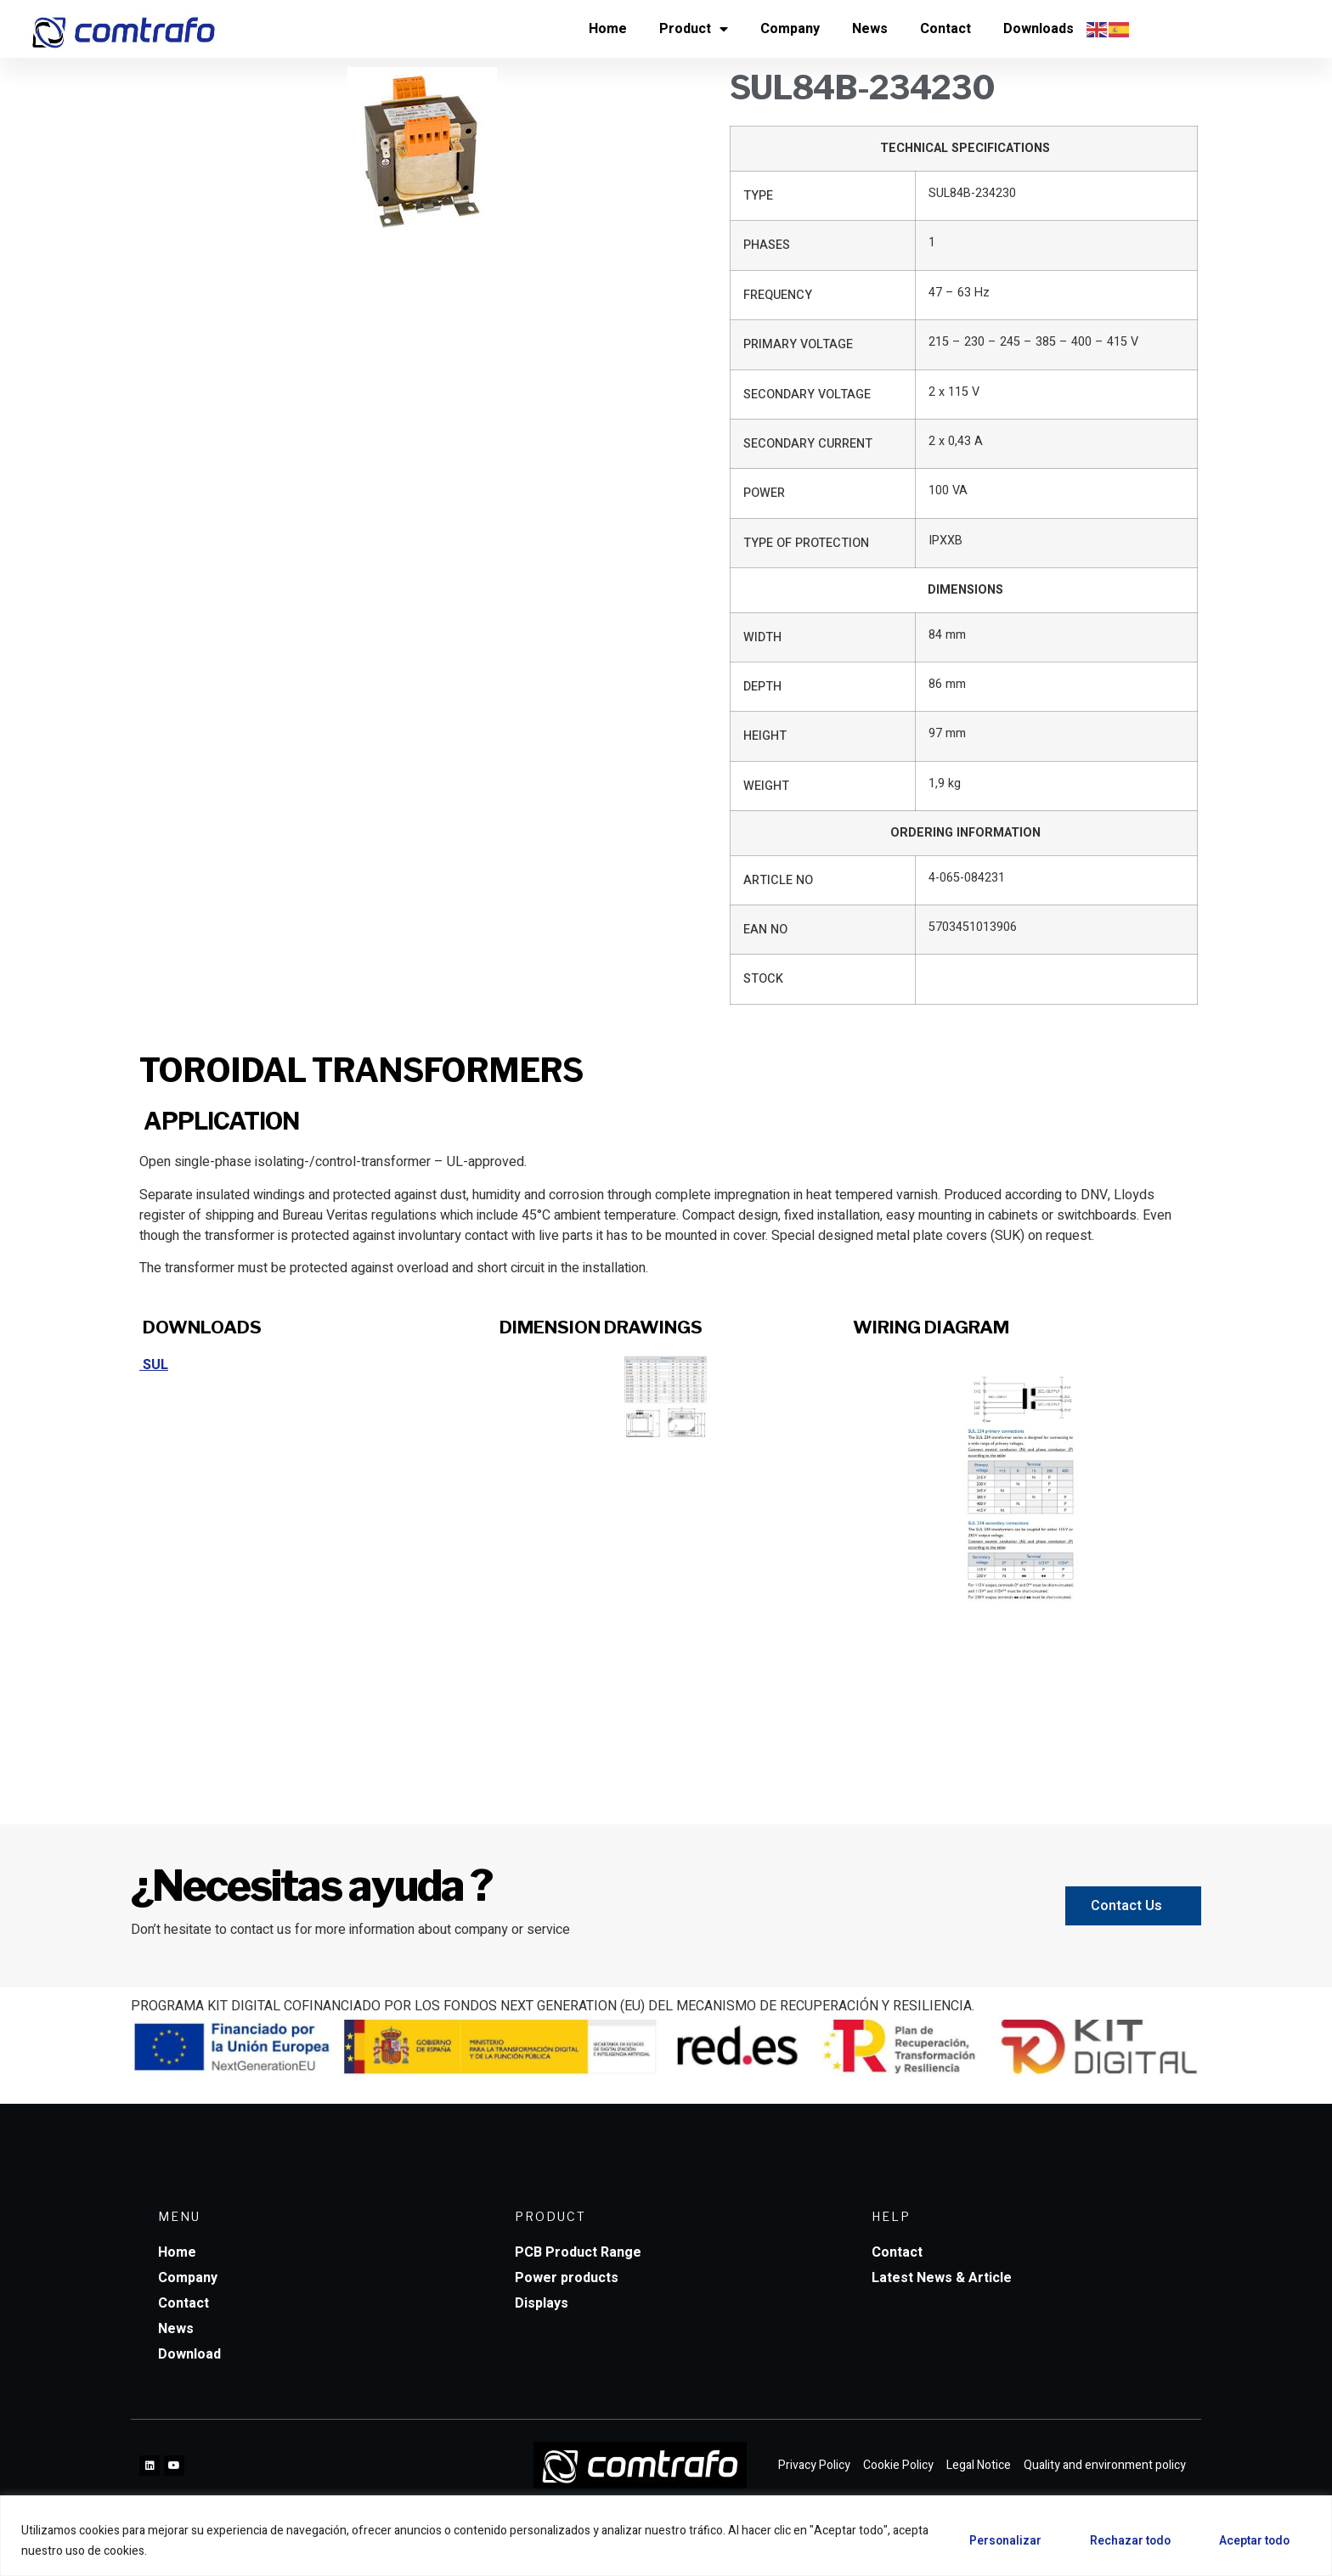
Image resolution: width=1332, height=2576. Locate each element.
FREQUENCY (777, 295)
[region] (666, 2535)
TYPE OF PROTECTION (806, 543)
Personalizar (991, 2541)
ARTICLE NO (778, 880)
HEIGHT (765, 736)
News (870, 29)
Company (790, 29)
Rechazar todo (1122, 2541)
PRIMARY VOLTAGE (798, 344)
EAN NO (765, 930)
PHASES (766, 245)
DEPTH (762, 687)
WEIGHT (766, 786)
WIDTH (762, 637)
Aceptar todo (1252, 2541)
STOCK (763, 979)
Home (608, 29)
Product (693, 29)
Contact (945, 29)
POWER (764, 493)
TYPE (758, 196)
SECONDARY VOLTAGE (807, 394)
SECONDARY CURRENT (807, 444)
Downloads (1038, 29)
